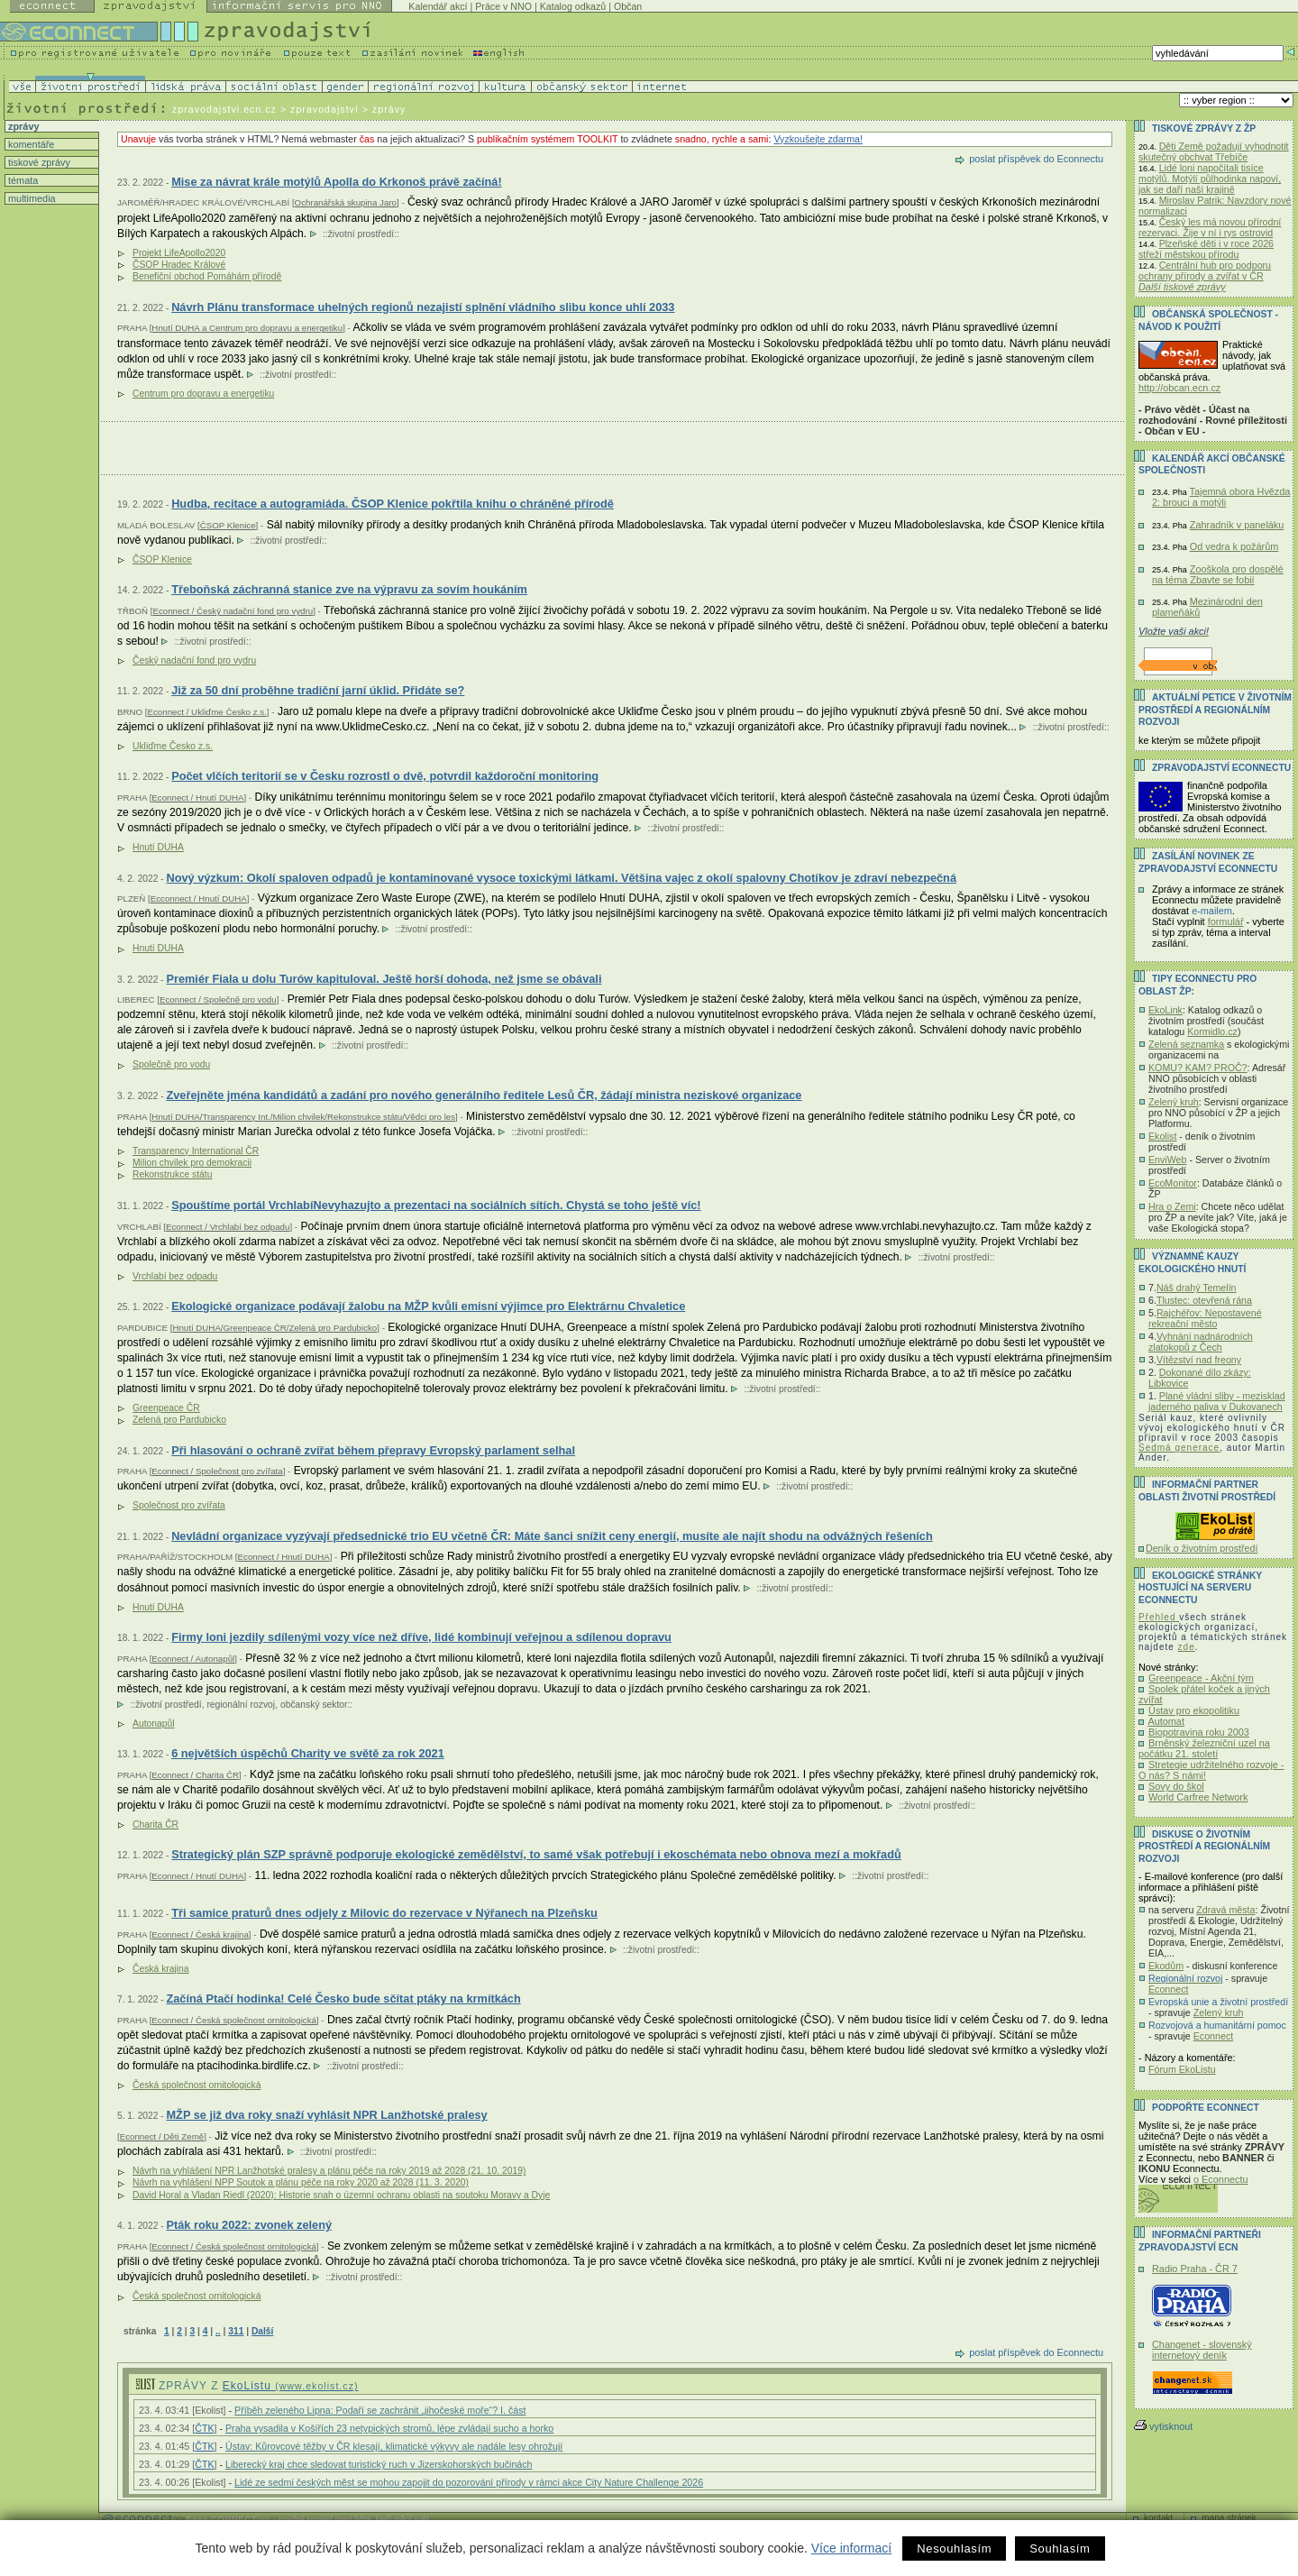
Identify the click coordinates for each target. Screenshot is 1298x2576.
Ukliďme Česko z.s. (173, 746)
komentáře (29, 144)
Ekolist (1162, 1136)
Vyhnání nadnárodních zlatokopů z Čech (1200, 1341)
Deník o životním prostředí (1201, 1548)
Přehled (1158, 1617)
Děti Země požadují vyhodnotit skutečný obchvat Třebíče (1213, 151)
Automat (1165, 1721)
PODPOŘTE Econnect (1205, 2108)
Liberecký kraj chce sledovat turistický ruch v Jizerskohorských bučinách (379, 2464)
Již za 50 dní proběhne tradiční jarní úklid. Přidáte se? (317, 690)
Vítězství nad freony (1198, 1359)
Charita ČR (155, 1824)
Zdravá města (1225, 1909)
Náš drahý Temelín (1196, 1287)
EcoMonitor (1172, 1183)
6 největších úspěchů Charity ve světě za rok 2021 (307, 1753)
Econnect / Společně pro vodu (218, 999)
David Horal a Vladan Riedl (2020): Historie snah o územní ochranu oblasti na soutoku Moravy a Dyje (341, 2195)
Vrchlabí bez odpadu (175, 1276)
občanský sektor (314, 1705)
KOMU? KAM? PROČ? (1198, 1067)
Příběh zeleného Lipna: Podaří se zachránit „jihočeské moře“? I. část (380, 2410)
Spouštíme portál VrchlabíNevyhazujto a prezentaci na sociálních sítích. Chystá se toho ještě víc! (435, 1205)
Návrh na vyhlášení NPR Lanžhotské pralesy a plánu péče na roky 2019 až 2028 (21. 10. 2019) (329, 2171)
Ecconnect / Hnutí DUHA (199, 898)
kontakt (1158, 2518)
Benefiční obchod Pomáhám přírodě (207, 276)
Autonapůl (154, 1723)
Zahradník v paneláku (1237, 524)
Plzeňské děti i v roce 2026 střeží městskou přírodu (1206, 249)
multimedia (30, 198)
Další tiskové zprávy (1182, 286)
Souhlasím (1059, 2548)
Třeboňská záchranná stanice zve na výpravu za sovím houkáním (349, 589)
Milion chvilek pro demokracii (192, 1163)
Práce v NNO (503, 6)
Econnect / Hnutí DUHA (197, 797)
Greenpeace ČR (166, 1408)
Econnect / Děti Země (162, 2136)
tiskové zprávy (37, 162)
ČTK (204, 2428)
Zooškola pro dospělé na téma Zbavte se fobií (1218, 574)
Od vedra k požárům (1234, 546)
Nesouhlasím (954, 2548)
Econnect (1168, 1989)
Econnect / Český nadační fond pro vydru (232, 611)
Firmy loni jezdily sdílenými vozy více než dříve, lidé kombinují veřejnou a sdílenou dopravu (421, 1637)
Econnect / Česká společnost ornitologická (233, 2020)
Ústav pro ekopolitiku (1193, 1710)
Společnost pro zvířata (179, 1505)
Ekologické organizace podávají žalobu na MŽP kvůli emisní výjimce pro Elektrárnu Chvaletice (428, 1306)
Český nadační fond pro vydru (194, 660)
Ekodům (1166, 1965)
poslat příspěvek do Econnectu (1036, 158)
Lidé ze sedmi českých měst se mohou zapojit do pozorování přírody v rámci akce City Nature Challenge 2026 (468, 2482)
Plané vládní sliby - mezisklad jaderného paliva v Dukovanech (1216, 1401)
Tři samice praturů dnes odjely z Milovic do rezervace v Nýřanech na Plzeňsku (384, 1913)
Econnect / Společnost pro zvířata (216, 1471)
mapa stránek (1229, 2518)
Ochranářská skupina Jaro (346, 202)
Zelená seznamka (1186, 1044)
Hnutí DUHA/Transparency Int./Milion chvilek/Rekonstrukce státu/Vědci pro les (303, 1117)
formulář (1226, 921)
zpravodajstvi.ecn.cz (224, 109)
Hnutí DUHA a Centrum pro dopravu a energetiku (247, 328)
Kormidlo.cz (1212, 1031)
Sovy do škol (1176, 1786)
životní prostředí (361, 234)
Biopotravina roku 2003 (1198, 1732)
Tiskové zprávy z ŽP (1204, 128)
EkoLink (1165, 1009)
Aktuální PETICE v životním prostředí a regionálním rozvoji (1215, 709)
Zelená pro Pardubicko (179, 1420)
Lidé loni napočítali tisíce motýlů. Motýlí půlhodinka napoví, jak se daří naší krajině (1209, 178)
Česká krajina (161, 1969)
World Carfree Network (1198, 1797)
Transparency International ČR (196, 1151)
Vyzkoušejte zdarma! (818, 138)
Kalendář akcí (437, 6)
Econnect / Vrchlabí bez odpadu (227, 1227)
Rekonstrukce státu (172, 1174)
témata (21, 180)
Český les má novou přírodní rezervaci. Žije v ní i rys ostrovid (1209, 227)
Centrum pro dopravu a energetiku (203, 394)
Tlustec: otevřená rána (1204, 1300)
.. (218, 2331)
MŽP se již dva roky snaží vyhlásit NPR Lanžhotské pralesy (326, 2115)
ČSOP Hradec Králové (179, 265)
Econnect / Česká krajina (200, 1934)
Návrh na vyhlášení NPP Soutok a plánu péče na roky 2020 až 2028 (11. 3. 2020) (301, 2182)
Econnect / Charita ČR (195, 1775)
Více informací (851, 2548)
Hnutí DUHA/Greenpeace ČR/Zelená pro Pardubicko (274, 1328)
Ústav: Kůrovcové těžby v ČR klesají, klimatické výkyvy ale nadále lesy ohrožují (393, 2446)
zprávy (22, 126)
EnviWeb (1167, 1159)
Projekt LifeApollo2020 (179, 253)
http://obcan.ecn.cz (1179, 387)
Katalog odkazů (573, 6)
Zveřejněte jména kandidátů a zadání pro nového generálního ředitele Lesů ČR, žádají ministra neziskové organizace (483, 1095)
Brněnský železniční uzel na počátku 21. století (1204, 1748)
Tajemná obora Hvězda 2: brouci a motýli (1221, 497)
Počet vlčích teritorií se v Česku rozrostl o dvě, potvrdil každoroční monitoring (385, 776)
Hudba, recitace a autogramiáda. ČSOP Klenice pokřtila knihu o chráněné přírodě (392, 503)
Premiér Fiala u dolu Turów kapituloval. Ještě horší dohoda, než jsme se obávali (383, 978)
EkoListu (291, 2385)
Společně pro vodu (171, 1064)
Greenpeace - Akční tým (1201, 1678)
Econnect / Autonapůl (192, 1659)
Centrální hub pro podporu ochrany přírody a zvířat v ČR (1204, 270)
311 (235, 2331)
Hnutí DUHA (158, 847)
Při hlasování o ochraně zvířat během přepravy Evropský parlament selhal (373, 1450)
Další (262, 2331)
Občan (628, 6)
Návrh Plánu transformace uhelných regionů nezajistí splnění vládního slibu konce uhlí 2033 (422, 307)
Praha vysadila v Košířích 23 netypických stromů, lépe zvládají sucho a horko (389, 2428)
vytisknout (1163, 2426)
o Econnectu (1220, 2179)
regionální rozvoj (240, 1705)
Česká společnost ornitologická (197, 2085)
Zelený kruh (1173, 1101)
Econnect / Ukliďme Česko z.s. (206, 712)
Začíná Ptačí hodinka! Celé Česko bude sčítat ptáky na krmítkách (343, 1998)
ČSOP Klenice (228, 525)
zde (1186, 1647)
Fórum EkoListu (1182, 2069)
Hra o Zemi (1172, 1206)
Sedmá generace (1179, 1448)
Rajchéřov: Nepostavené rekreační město (1205, 1318)
